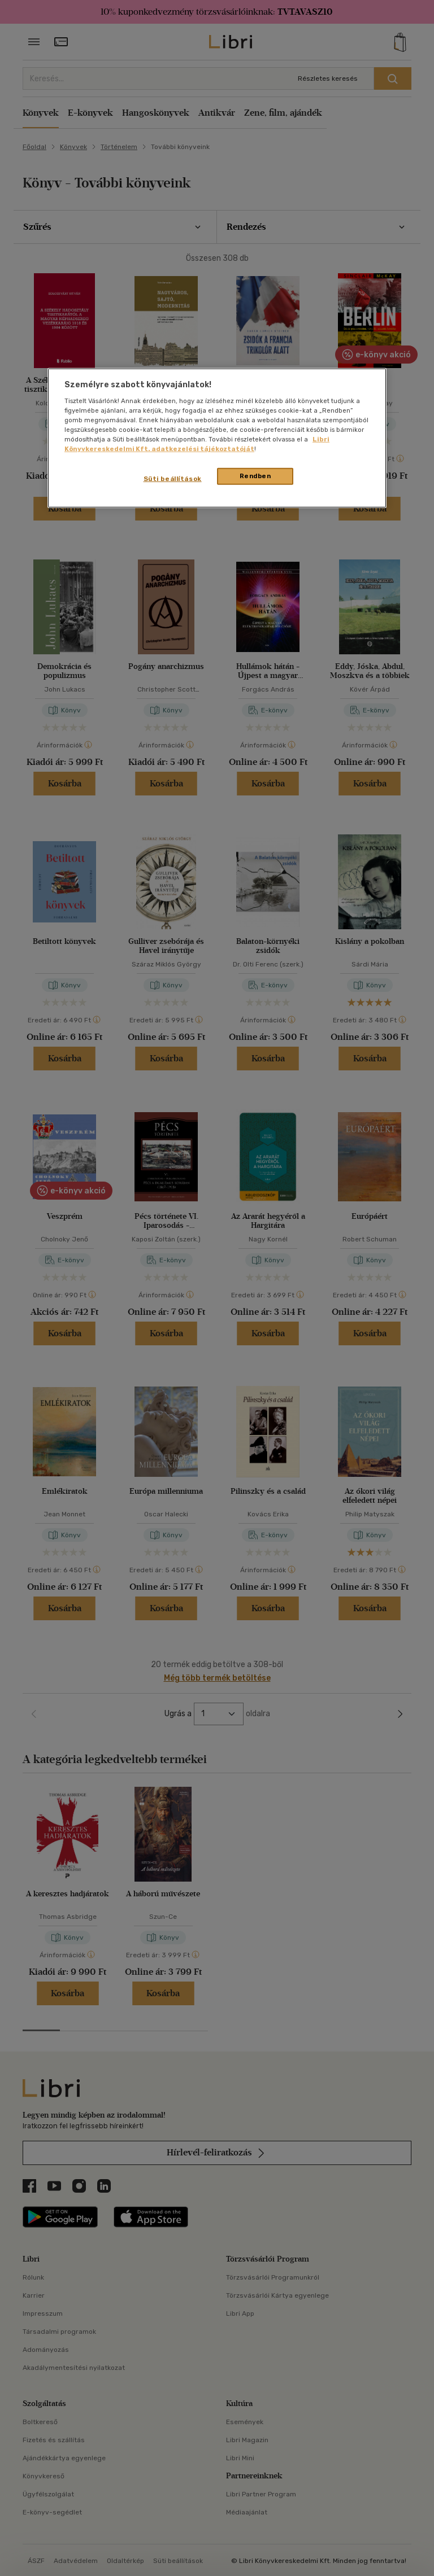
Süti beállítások (173, 479)
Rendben (255, 476)
